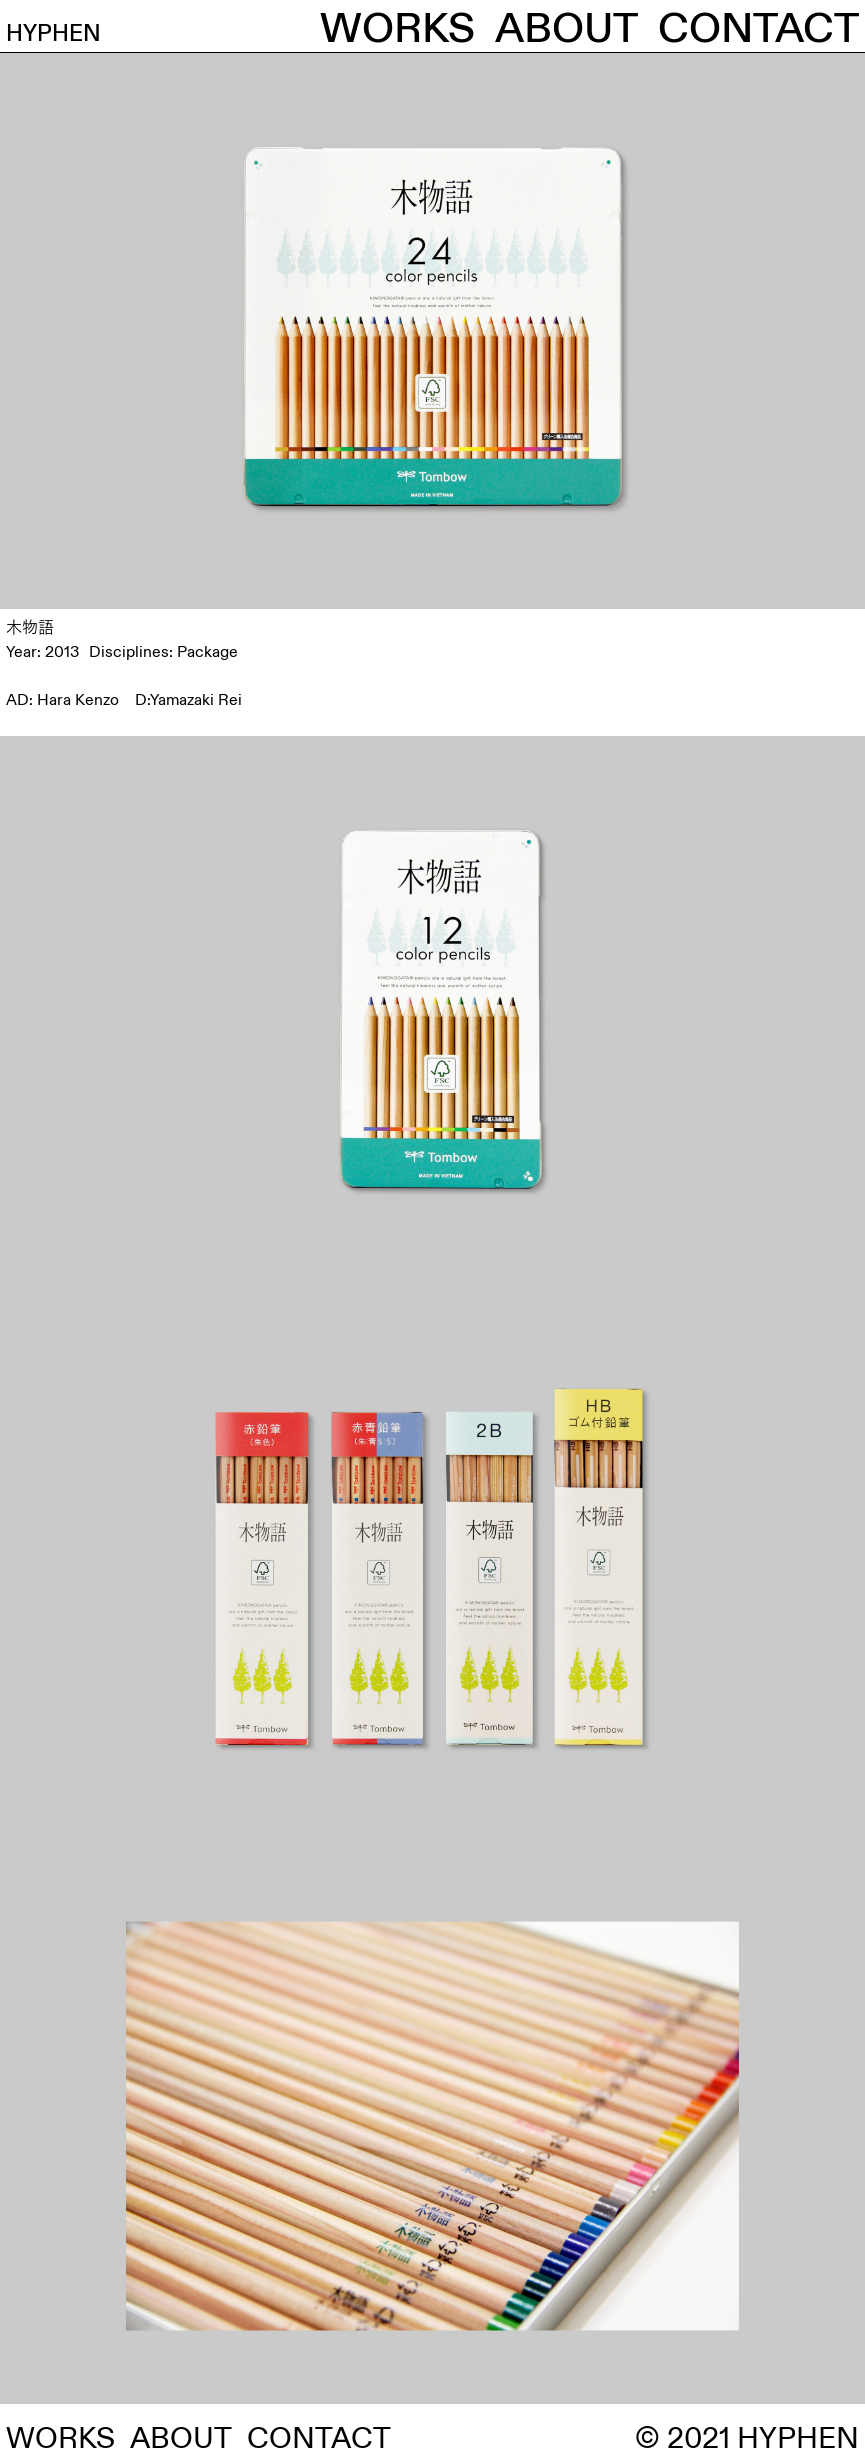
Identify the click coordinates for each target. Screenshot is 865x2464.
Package (207, 652)
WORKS (397, 29)
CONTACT (758, 29)
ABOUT (566, 29)
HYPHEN (92, 29)
